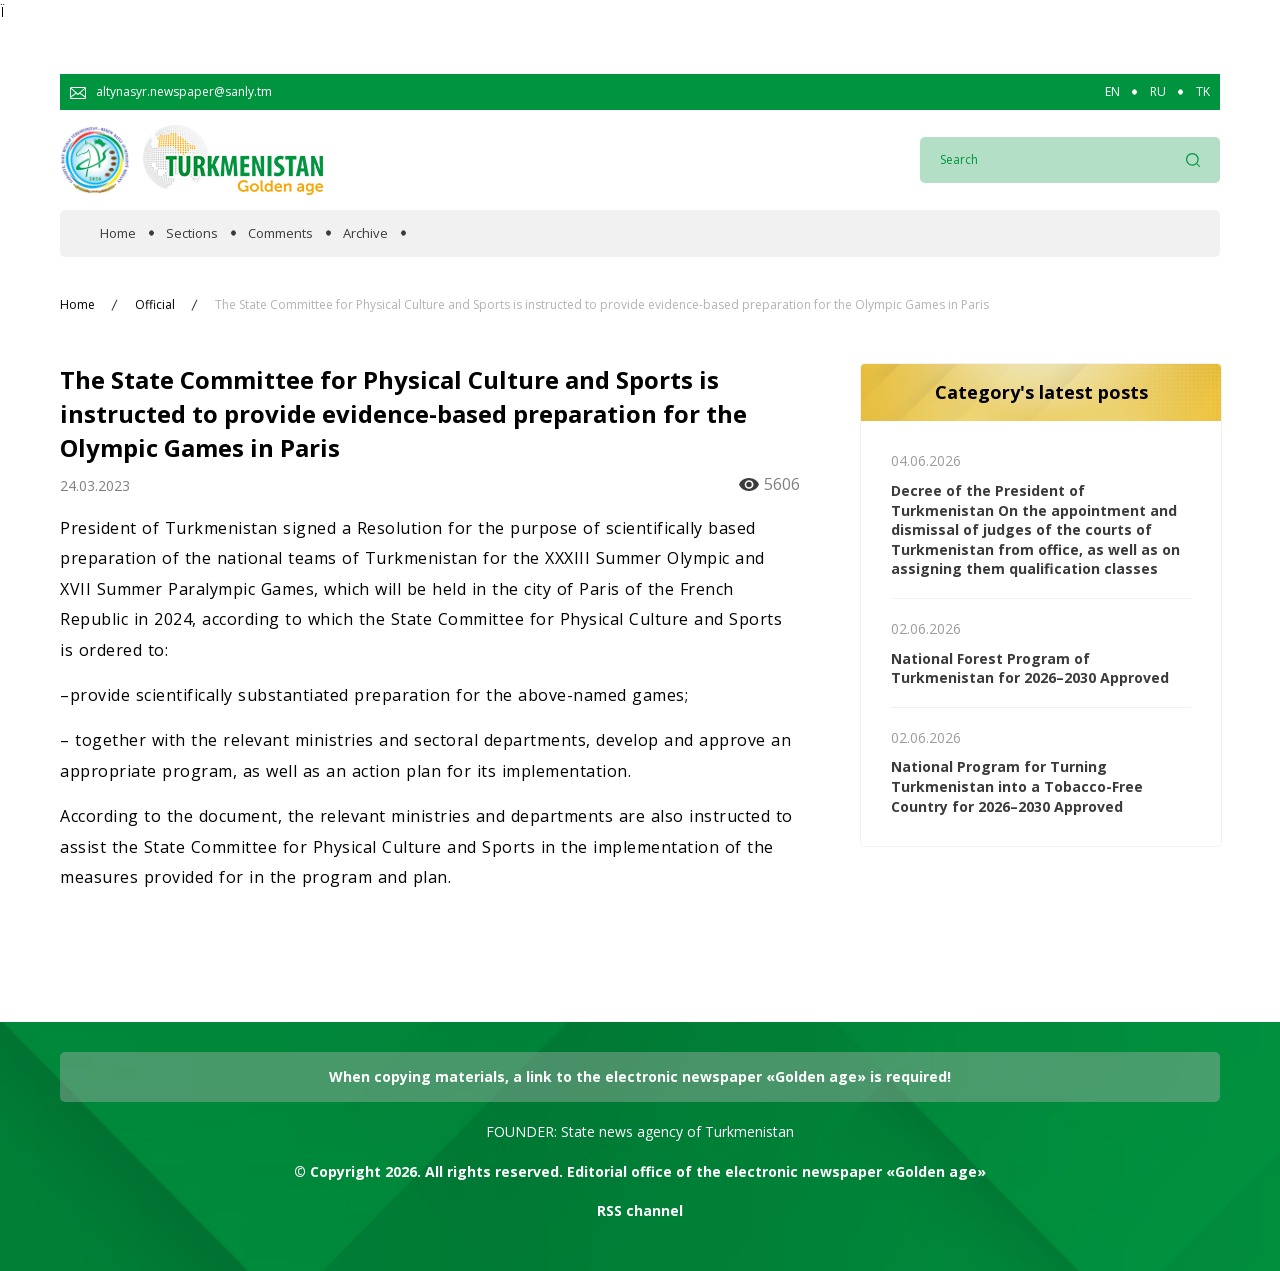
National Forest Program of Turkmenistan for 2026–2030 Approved (1030, 668)
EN (1112, 92)
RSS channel (640, 1210)
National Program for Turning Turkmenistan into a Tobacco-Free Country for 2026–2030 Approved (1017, 786)
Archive (365, 233)
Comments (280, 233)
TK (1203, 92)
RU (1158, 92)
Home (118, 233)
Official (155, 305)
